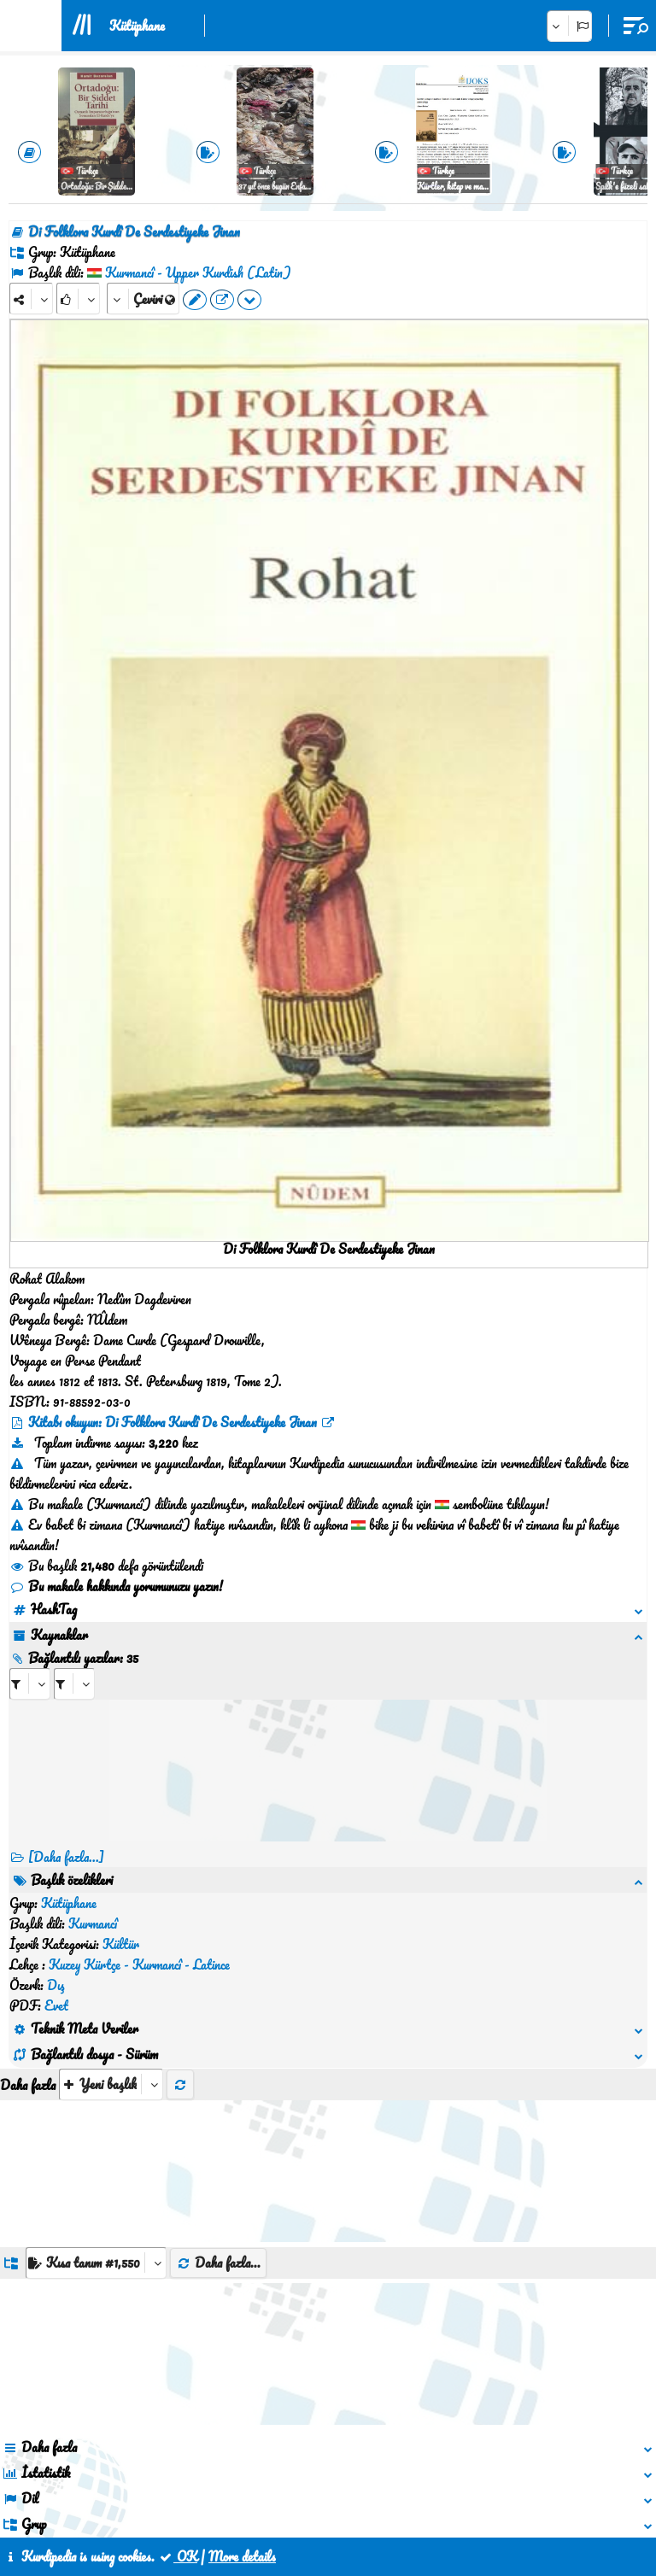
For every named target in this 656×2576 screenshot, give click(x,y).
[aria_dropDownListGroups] (96, 2140)
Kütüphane (137, 25)
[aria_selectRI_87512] (30, 1684)
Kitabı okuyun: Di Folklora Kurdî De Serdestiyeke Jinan (172, 1422)
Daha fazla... (218, 2139)
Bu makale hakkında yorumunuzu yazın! (116, 1586)
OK (177, 2556)
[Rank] (78, 298)
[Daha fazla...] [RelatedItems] (66, 1857)
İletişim (329, 2497)
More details (242, 2556)
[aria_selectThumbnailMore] (111, 1961)
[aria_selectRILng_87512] (74, 1684)
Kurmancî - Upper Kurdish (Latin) (198, 272)
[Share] (31, 298)
